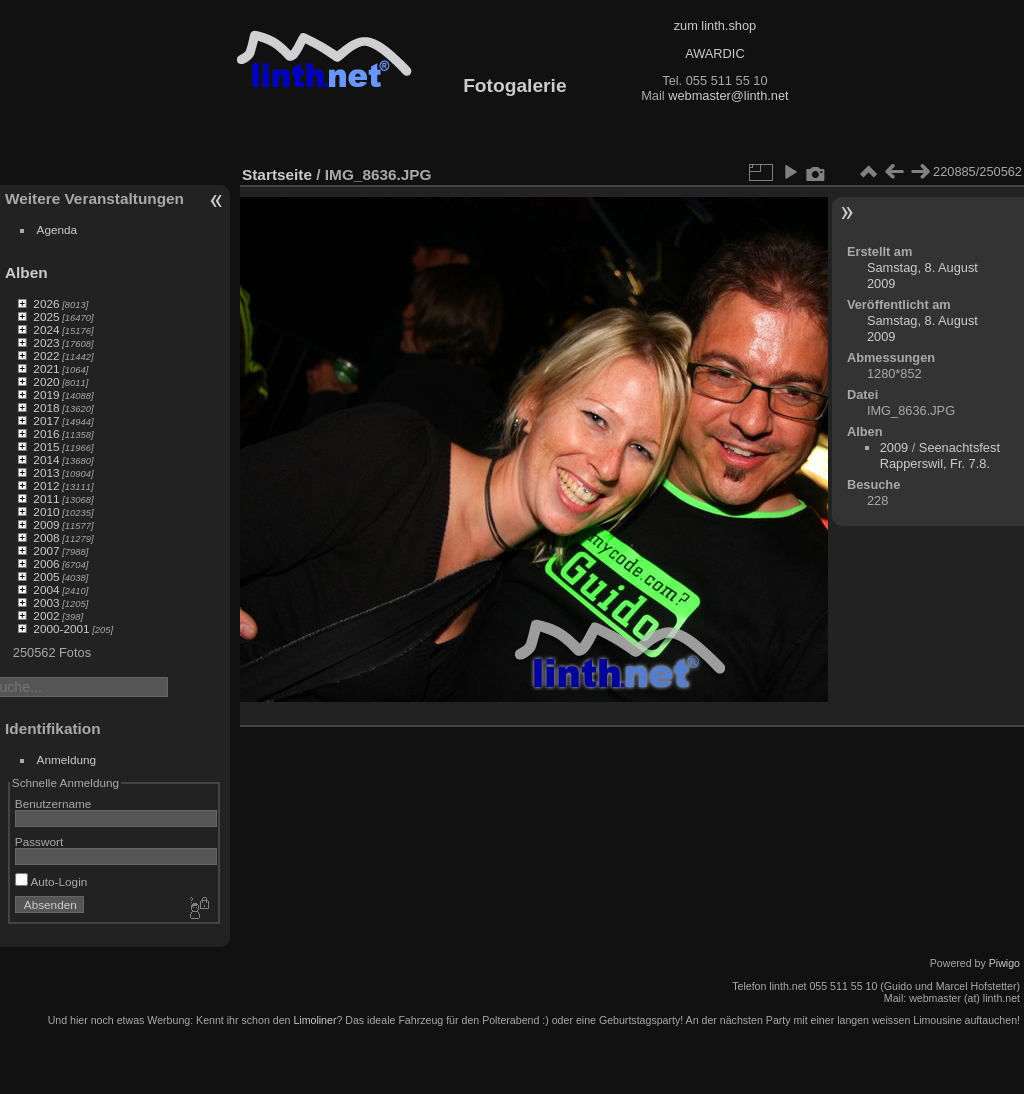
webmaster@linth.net (728, 95)
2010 (46, 511)
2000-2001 (61, 628)
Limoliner (314, 1020)
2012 (46, 485)
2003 (46, 602)
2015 (46, 446)
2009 (46, 524)
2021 (46, 368)
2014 (46, 459)
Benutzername (53, 803)
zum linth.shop (715, 25)
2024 (46, 329)
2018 (46, 407)
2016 (46, 433)
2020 (46, 381)
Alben (26, 272)
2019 (46, 394)
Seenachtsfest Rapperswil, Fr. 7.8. (940, 455)
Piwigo (1004, 963)
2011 (46, 498)
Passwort (39, 841)
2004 (46, 589)
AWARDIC (714, 53)
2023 (46, 342)
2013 (46, 472)
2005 (46, 576)
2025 (46, 316)
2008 (46, 537)
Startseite (277, 174)
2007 (46, 550)
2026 (46, 303)
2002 (46, 615)
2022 (46, 355)
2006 (46, 563)
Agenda (57, 229)
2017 (46, 420)
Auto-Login (51, 881)
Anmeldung (67, 759)
